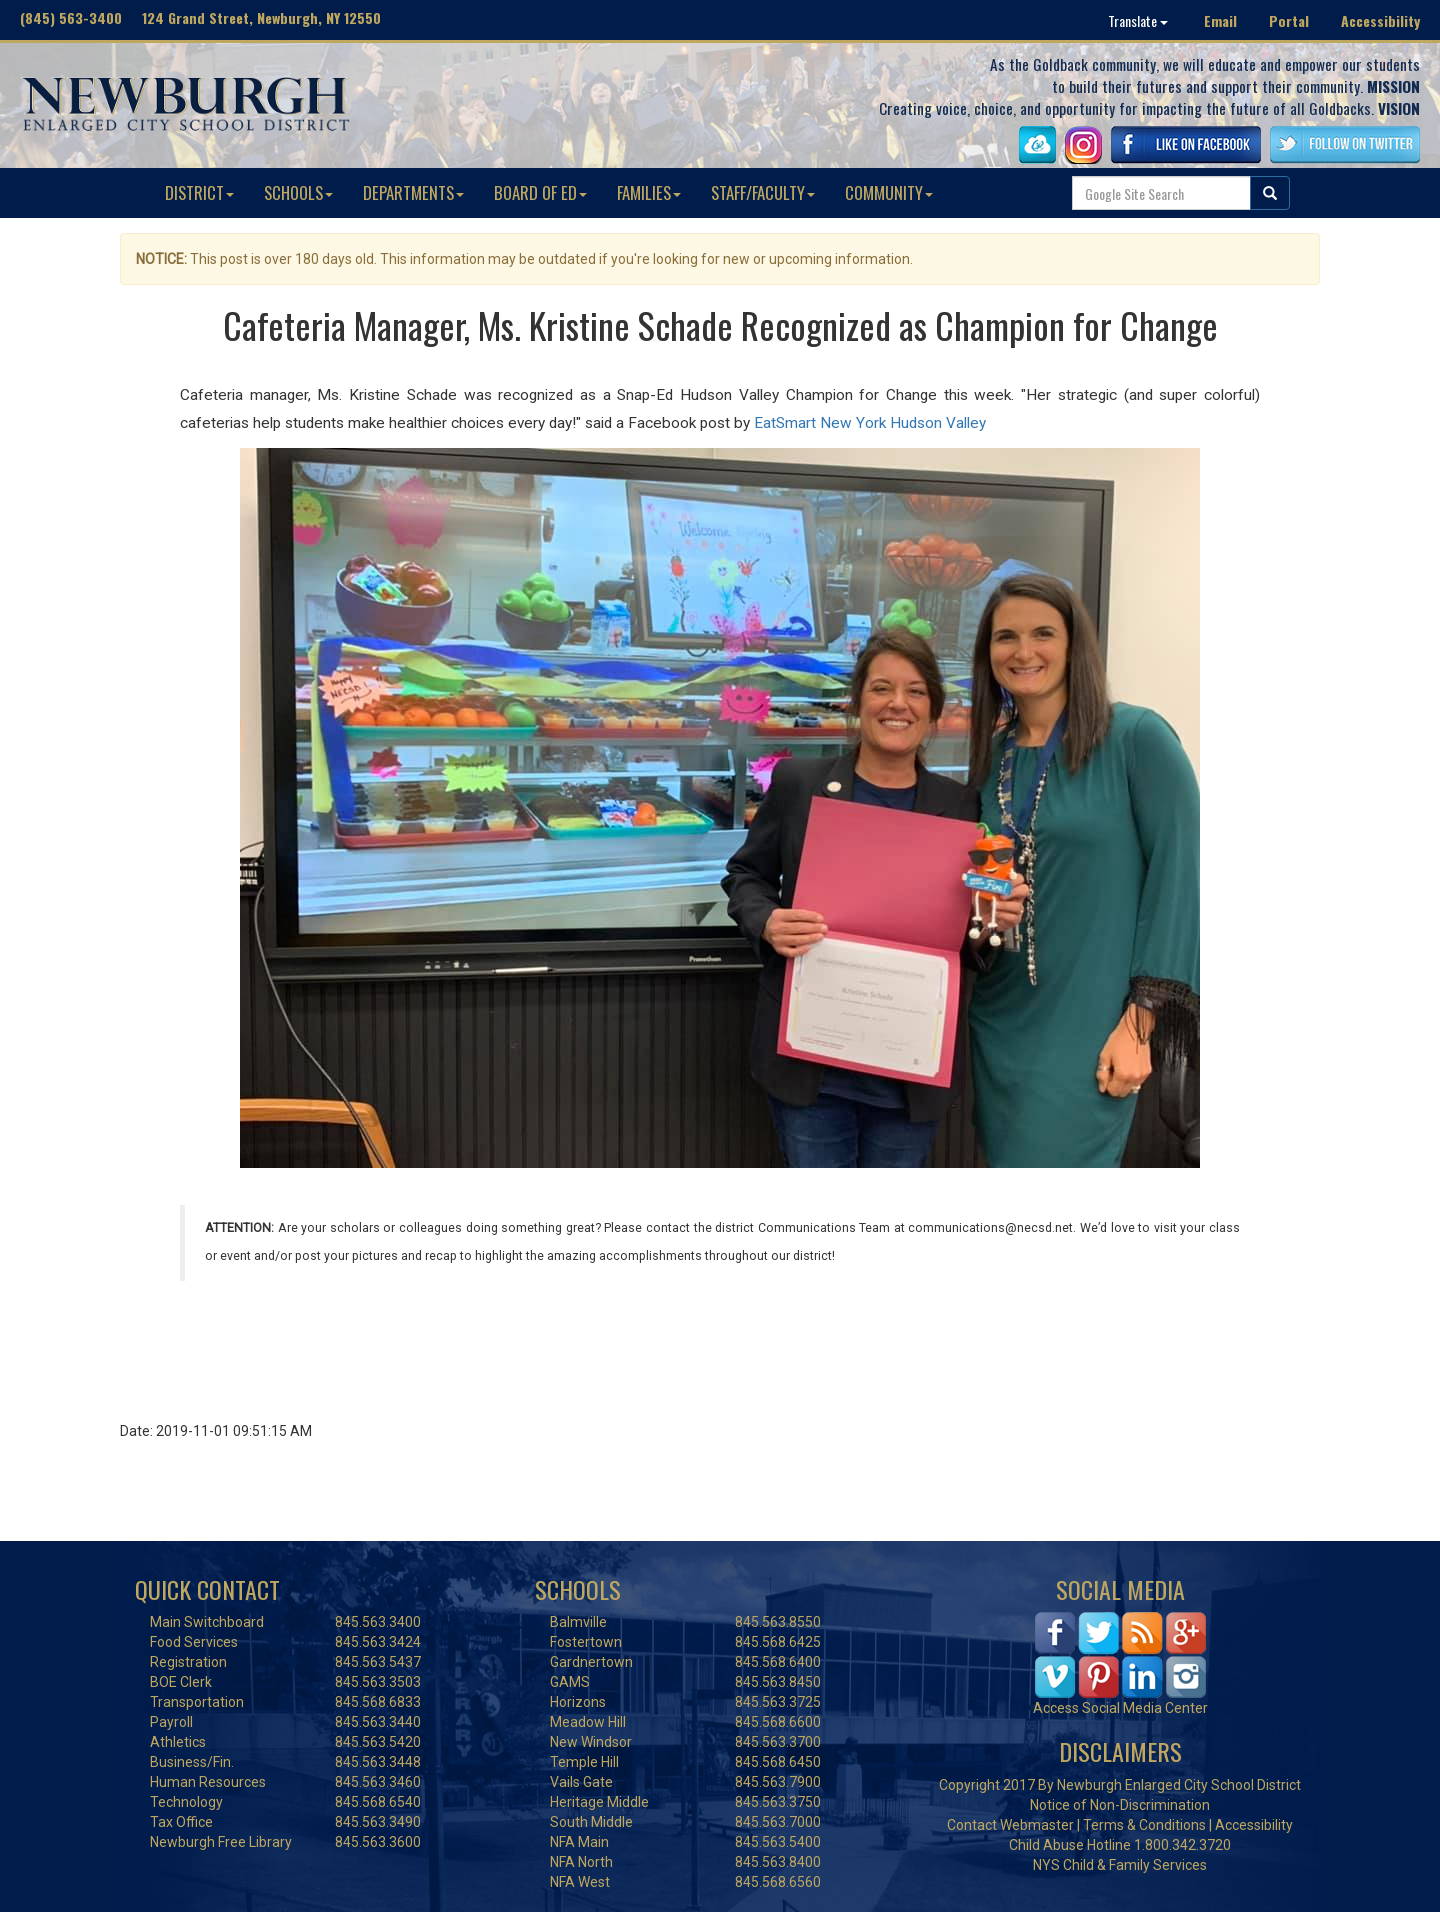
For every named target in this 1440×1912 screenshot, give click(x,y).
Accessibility (1380, 20)
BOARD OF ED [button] (540, 192)
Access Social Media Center (1120, 1708)
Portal (1289, 20)
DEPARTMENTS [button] (413, 192)
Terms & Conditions (1144, 1825)
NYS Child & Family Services (1120, 1865)
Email (1220, 20)
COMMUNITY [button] (889, 192)
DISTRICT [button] (199, 192)
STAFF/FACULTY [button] (763, 192)
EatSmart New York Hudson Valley (870, 423)
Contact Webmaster (1010, 1825)
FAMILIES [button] (649, 192)
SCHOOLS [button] (298, 192)
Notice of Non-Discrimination (1120, 1805)
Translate (1138, 20)
